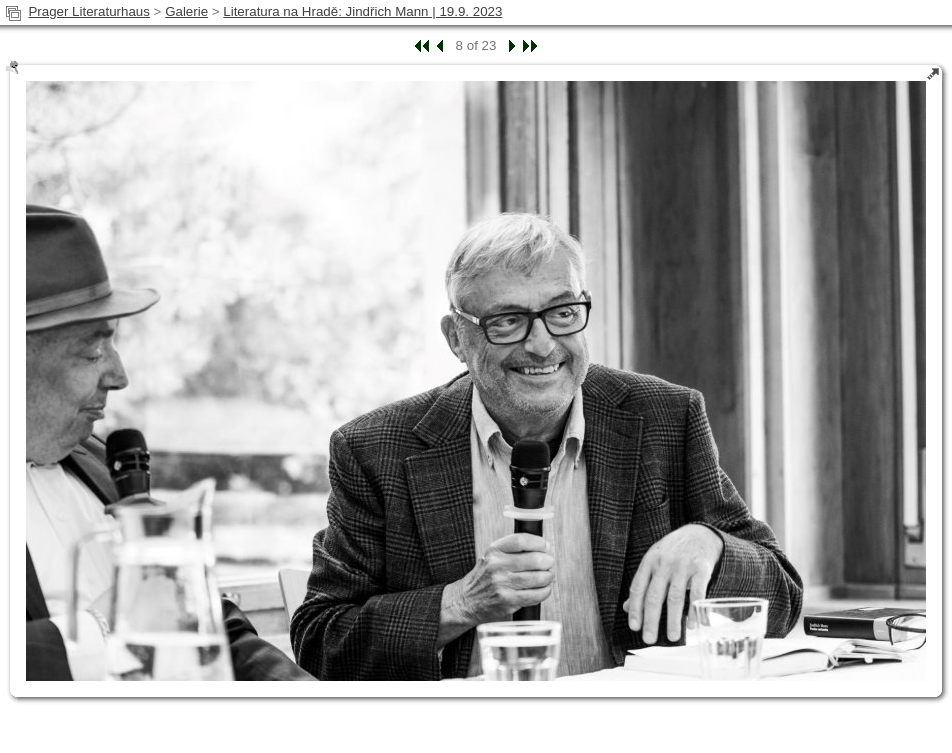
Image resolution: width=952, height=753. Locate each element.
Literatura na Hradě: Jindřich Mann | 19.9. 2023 (362, 11)
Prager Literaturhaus (89, 11)
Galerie (186, 11)
